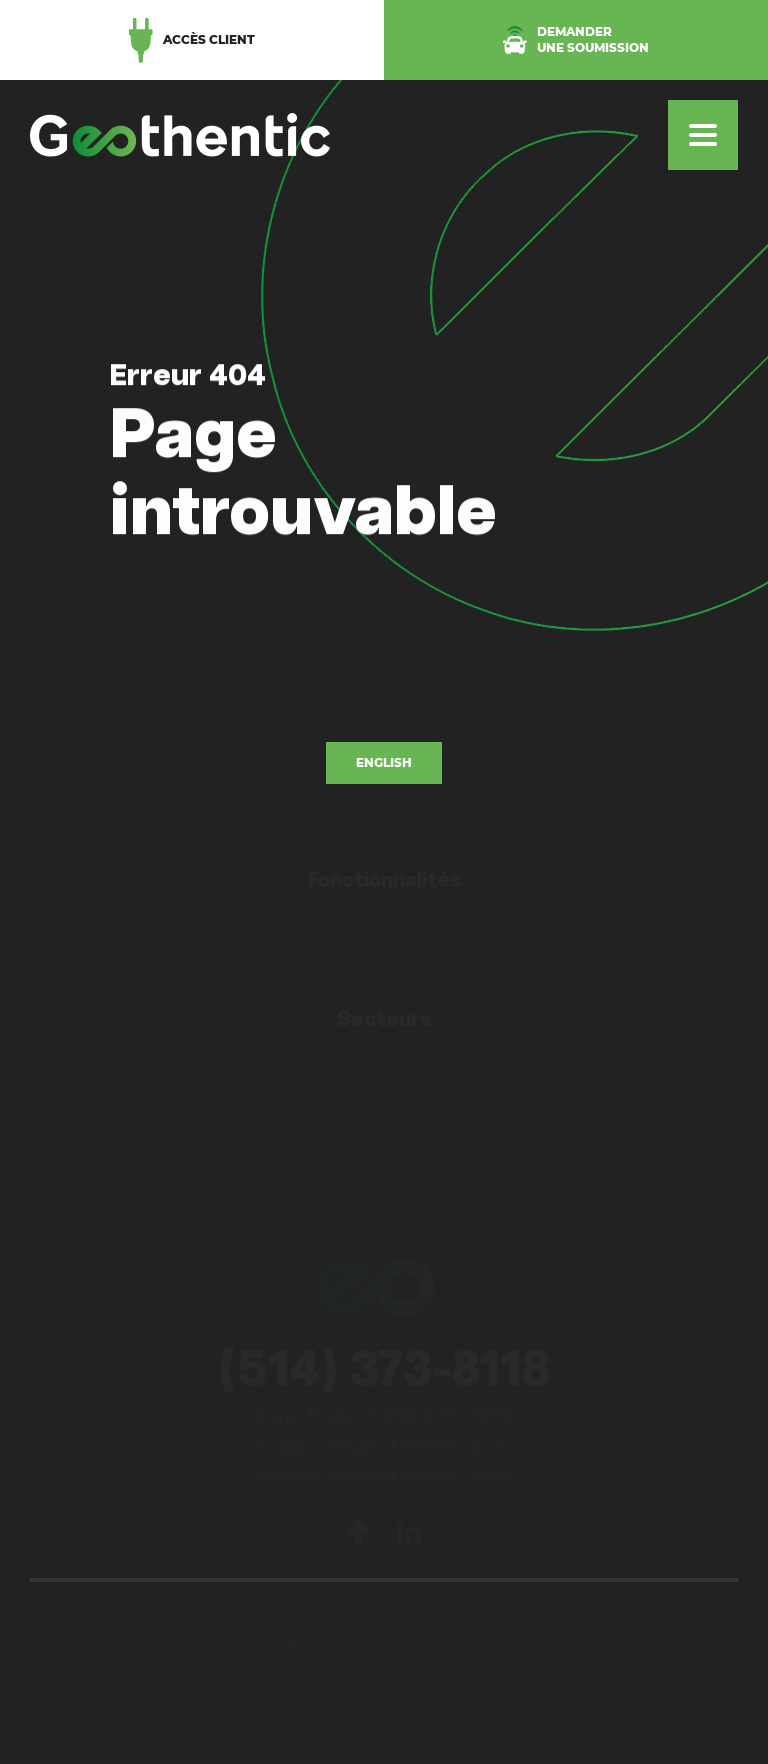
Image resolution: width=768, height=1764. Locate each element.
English (384, 762)
